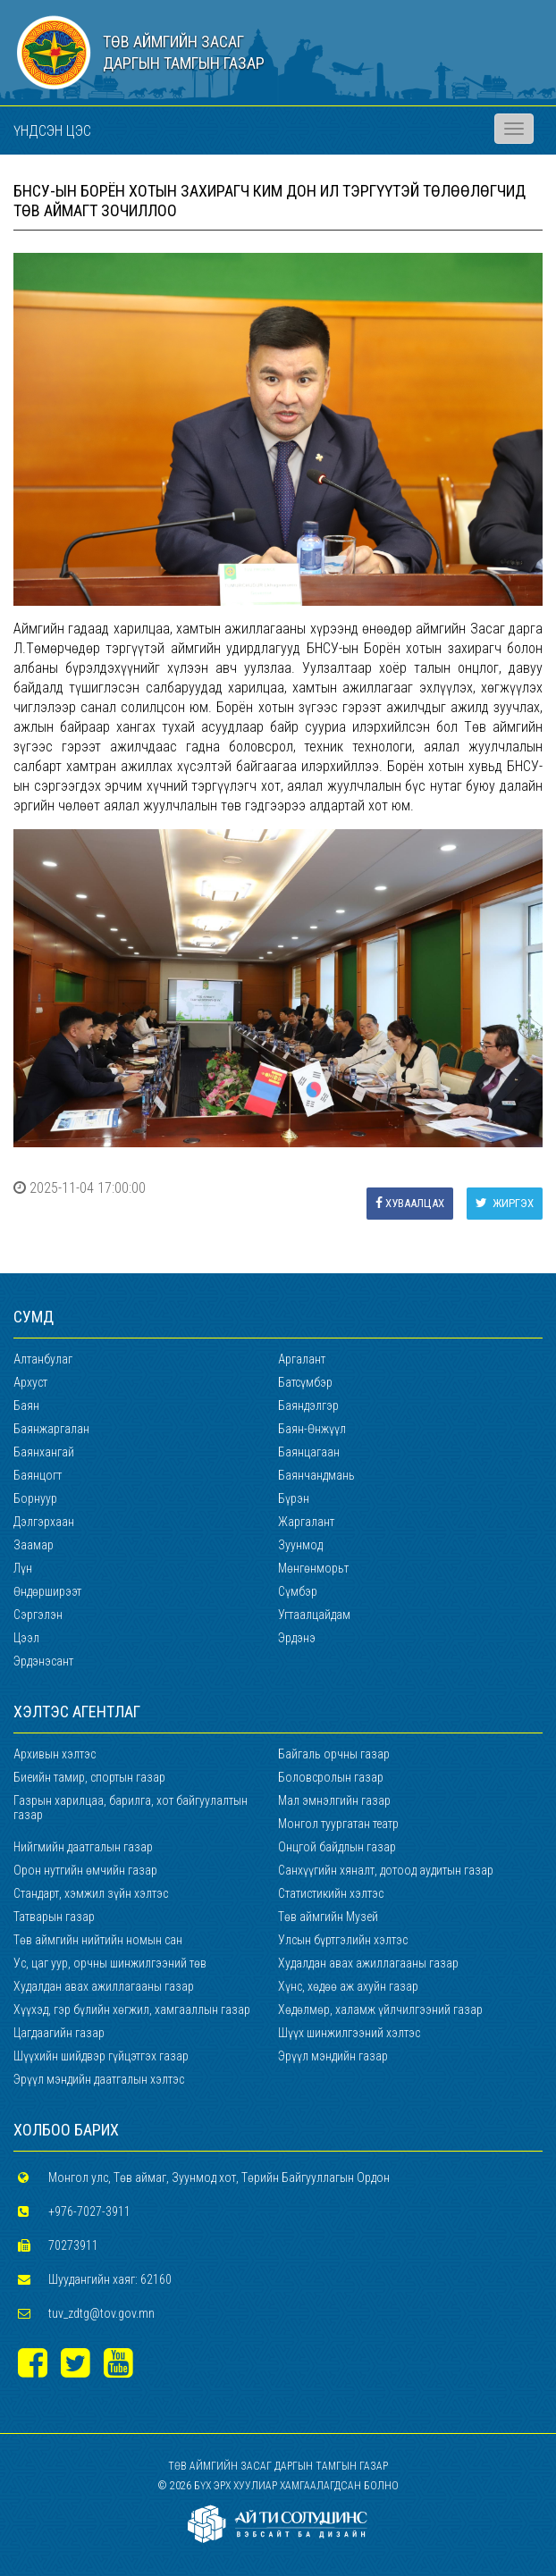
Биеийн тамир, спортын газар (89, 1777)
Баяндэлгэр (308, 1405)
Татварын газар (54, 1916)
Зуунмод (300, 1545)
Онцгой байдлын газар (337, 1847)
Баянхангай (43, 1452)
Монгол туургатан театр (338, 1824)
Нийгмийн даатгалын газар (83, 1847)
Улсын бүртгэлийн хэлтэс (343, 1940)
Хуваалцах (409, 1203)
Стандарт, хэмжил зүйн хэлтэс (90, 1893)
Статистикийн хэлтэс (330, 1893)
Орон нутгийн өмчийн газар (85, 1870)
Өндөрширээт (47, 1591)
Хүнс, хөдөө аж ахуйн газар (348, 1986)
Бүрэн (293, 1498)
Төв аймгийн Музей (328, 1916)
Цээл (26, 1638)
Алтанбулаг (42, 1359)
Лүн (22, 1568)
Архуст (30, 1382)
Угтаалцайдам (314, 1614)
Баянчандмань (316, 1475)
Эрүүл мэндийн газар (333, 2056)
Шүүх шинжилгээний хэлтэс (349, 2033)
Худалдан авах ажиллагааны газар (368, 1963)
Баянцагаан (309, 1452)
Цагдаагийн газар (59, 2033)
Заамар (33, 1545)
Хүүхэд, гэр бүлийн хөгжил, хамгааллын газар (131, 2009)
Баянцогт (37, 1475)
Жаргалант (306, 1522)
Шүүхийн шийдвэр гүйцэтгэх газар (101, 2056)
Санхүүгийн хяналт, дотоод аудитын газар (385, 1870)
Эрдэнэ (297, 1638)
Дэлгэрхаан (43, 1522)
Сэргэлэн (38, 1614)
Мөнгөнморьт (313, 1568)
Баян (26, 1405)
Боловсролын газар (330, 1777)
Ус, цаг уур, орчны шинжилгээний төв (109, 1963)
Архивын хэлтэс (54, 1754)
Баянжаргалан (51, 1429)
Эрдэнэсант (43, 1661)
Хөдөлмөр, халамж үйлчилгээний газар (380, 2009)
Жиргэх (505, 1203)
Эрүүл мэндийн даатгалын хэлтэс (98, 2079)
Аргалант (301, 1359)
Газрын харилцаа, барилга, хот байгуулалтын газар (130, 1807)
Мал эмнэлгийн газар (334, 1800)
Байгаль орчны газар (334, 1754)
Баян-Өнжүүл (312, 1429)
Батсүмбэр (305, 1382)
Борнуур (35, 1498)
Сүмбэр (297, 1591)
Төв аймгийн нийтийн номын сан (97, 1940)
